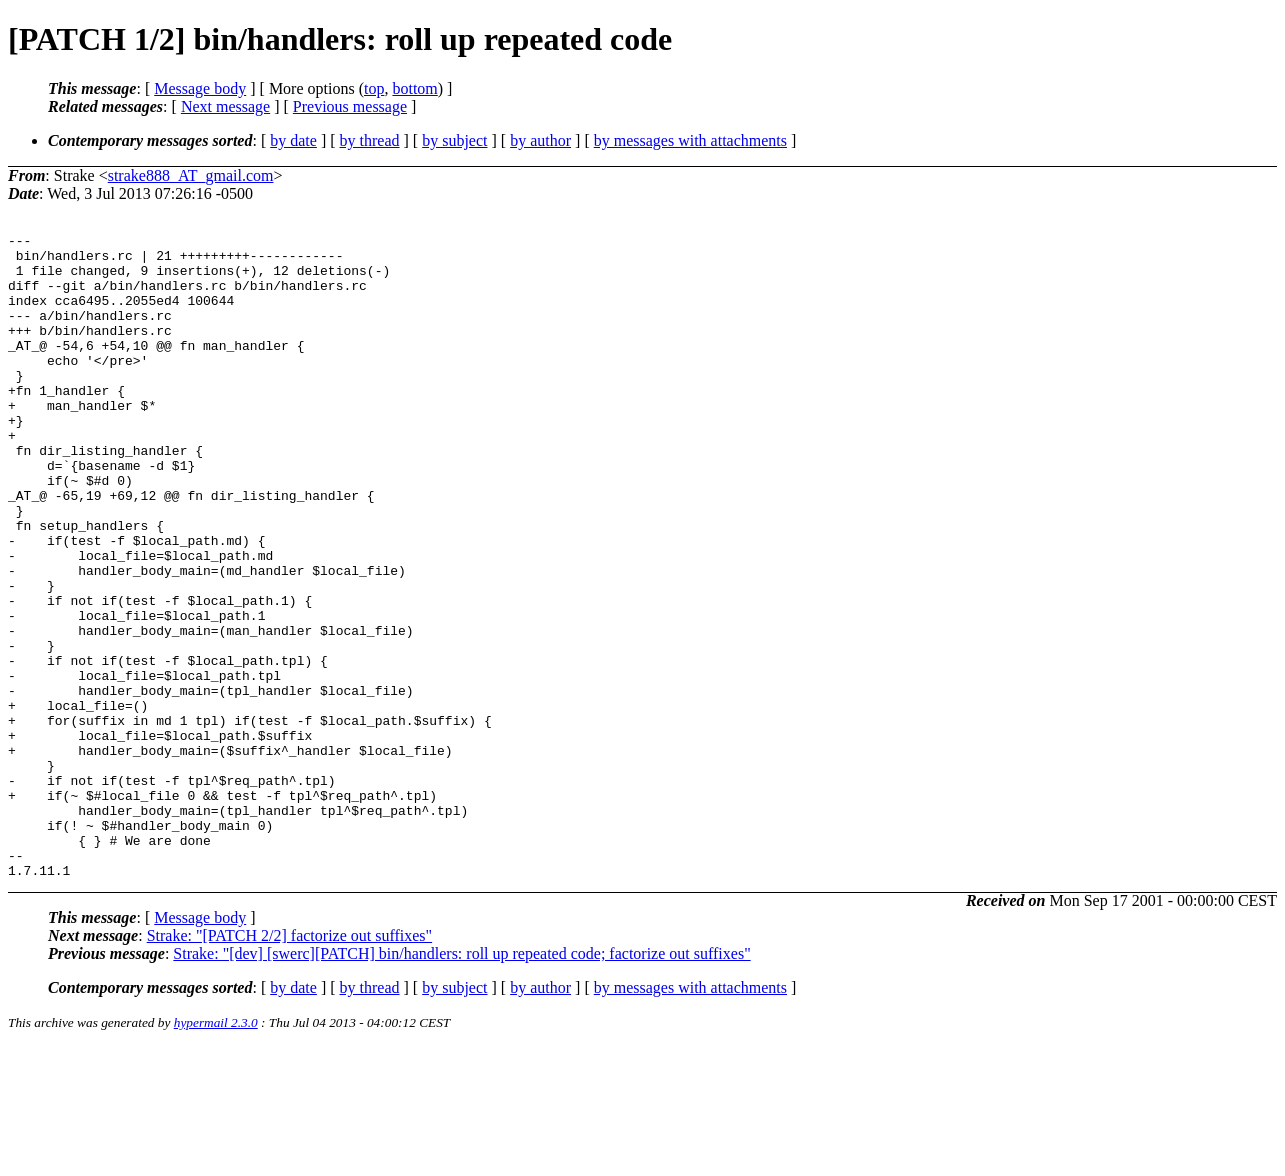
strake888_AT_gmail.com (191, 175)
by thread (370, 140)
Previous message (350, 106)
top (374, 88)
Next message (225, 106)
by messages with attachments (690, 140)
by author (540, 140)
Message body (200, 88)
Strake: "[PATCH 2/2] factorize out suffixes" (289, 1064)
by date (293, 140)
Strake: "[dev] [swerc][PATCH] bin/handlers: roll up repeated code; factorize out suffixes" (461, 1082)
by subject (454, 140)
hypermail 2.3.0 (216, 1151)
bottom (414, 88)
